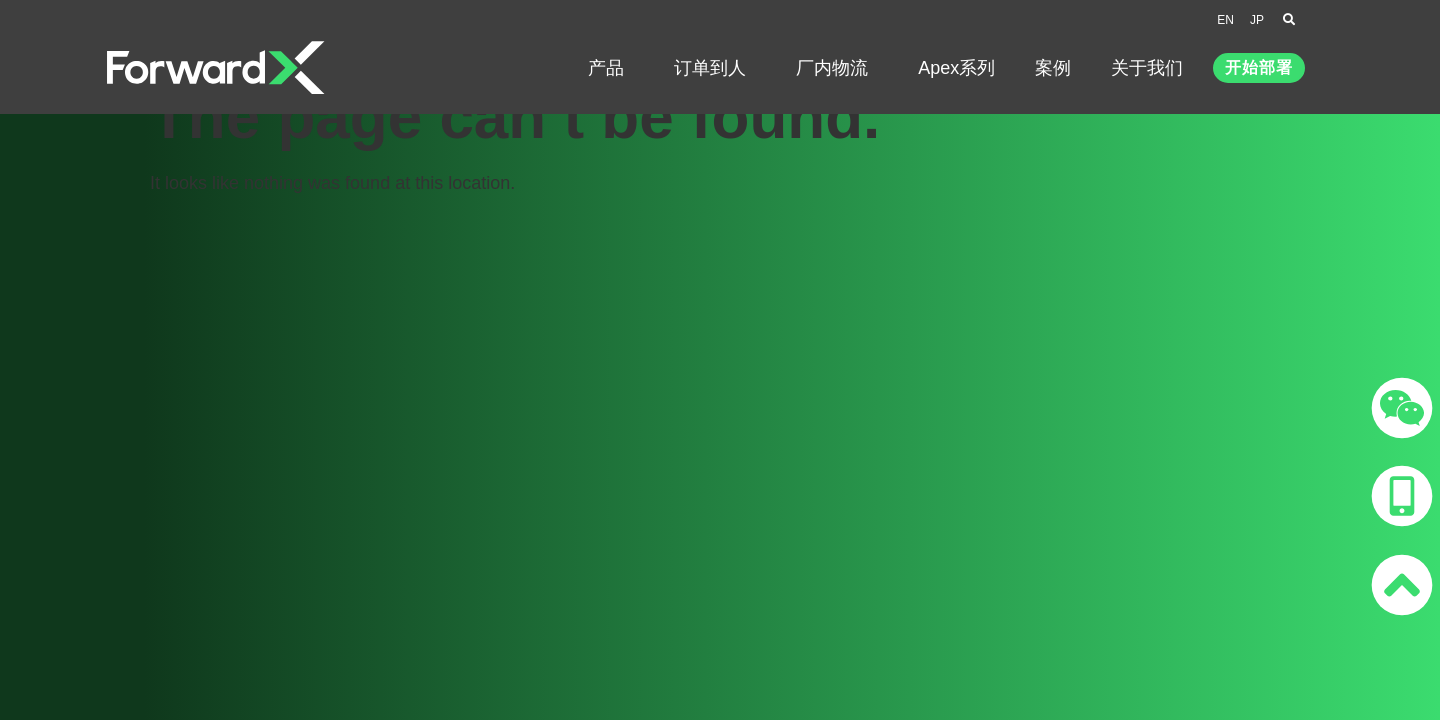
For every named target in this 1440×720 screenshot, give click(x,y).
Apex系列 (956, 68)
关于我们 (1152, 68)
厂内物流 (837, 68)
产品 (611, 68)
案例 (1053, 68)
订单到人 (715, 68)
